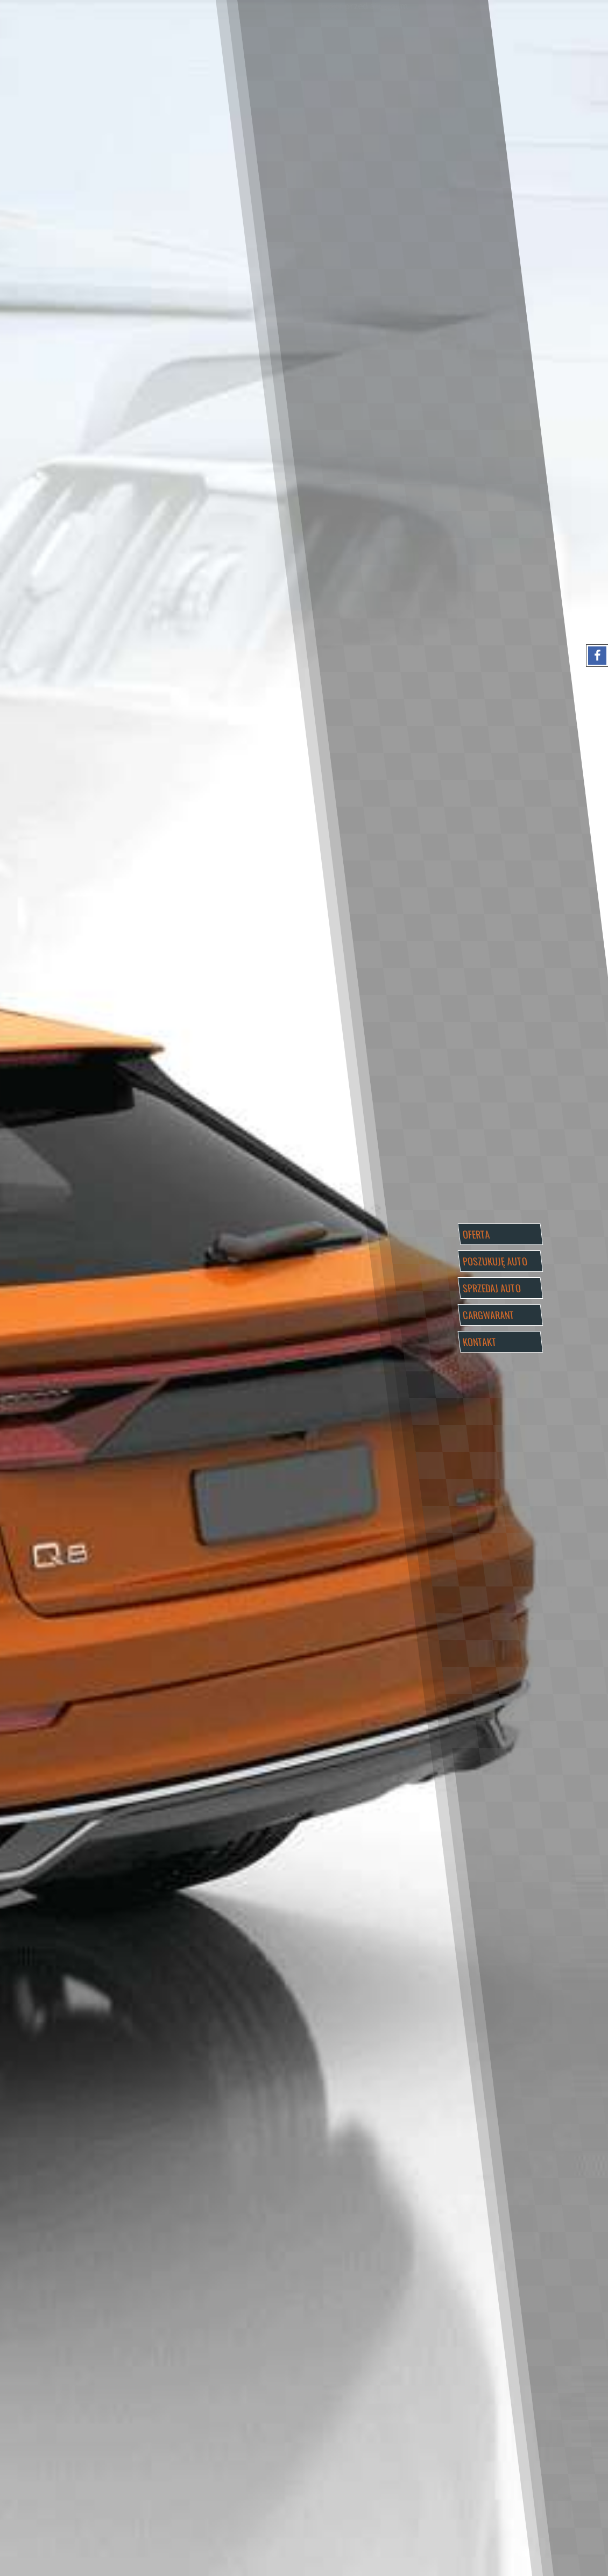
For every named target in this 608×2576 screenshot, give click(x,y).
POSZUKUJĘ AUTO (495, 1261)
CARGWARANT (488, 1315)
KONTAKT (479, 1342)
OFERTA (476, 1234)
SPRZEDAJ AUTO (491, 1288)
